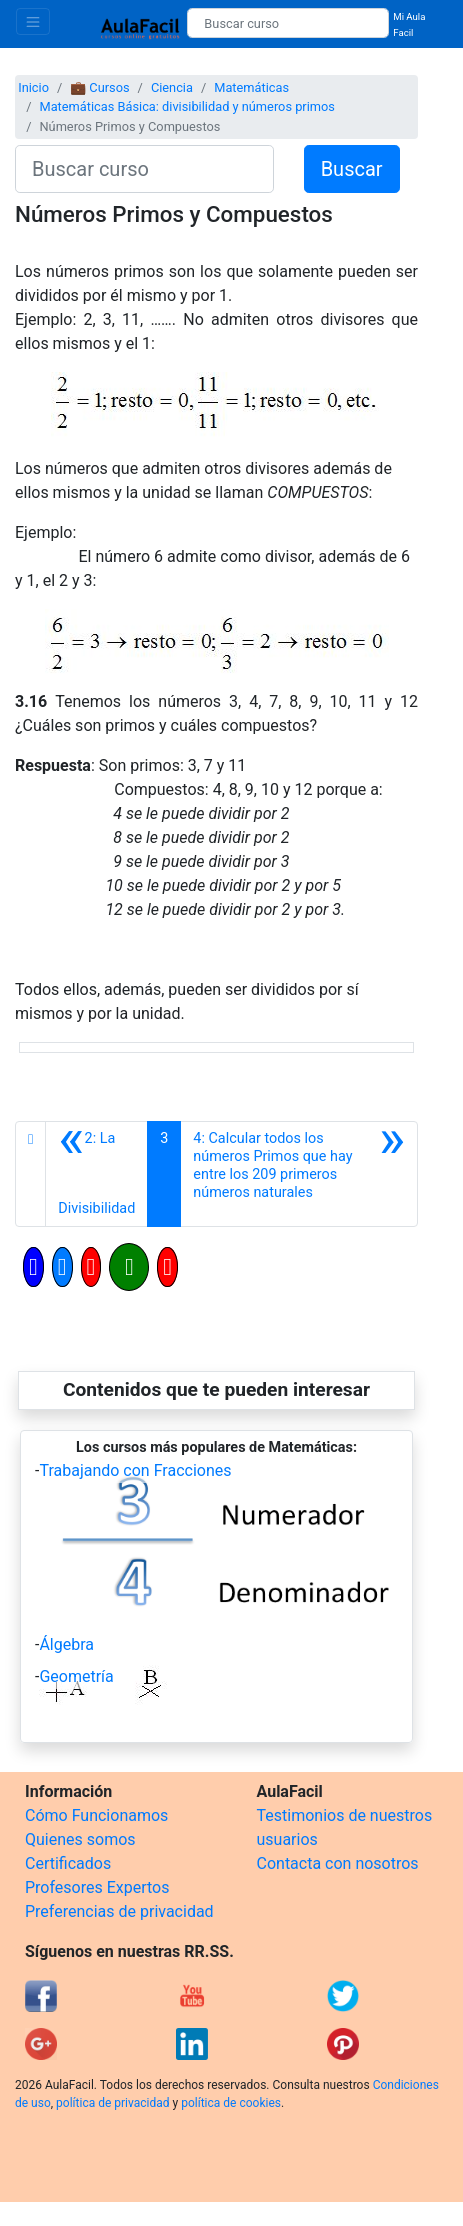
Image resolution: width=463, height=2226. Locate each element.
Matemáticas (251, 87)
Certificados (68, 1863)
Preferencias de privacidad (119, 1911)
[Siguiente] (299, 1174)
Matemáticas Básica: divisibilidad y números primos (186, 106)
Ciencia (172, 87)
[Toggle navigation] (33, 21)
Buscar (352, 169)
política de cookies (231, 2103)
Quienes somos (80, 1839)
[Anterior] (96, 1174)
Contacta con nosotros (338, 1863)
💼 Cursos (99, 87)
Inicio (33, 87)
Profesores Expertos (97, 1887)
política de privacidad (112, 2103)
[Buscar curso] (288, 23)
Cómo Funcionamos (96, 1815)
